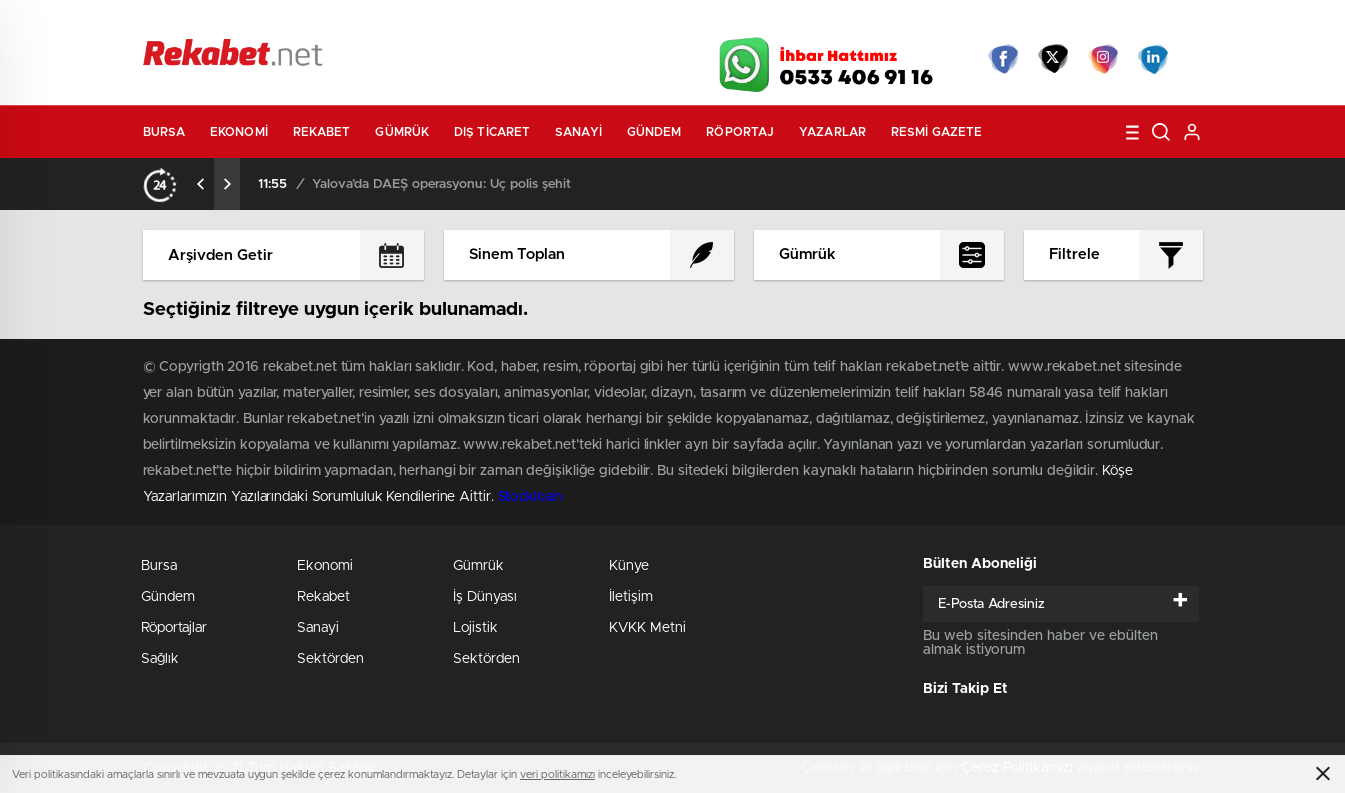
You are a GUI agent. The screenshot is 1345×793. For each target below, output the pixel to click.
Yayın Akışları (1014, 22)
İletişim (631, 597)
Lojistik (475, 628)
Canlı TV (665, 22)
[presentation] (201, 184)
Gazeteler (329, 21)
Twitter (1053, 59)
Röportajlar (174, 628)
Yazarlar (832, 132)
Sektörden (330, 659)
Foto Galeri (446, 22)
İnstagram (1103, 59)
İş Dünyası (485, 597)
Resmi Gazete (936, 132)
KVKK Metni (647, 628)
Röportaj (740, 132)
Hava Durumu (780, 22)
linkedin (1153, 59)
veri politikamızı (557, 774)
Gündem (654, 132)
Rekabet (322, 132)
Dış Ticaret (492, 132)
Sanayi (578, 132)
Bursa (164, 132)
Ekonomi (239, 132)
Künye (629, 566)
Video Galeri (556, 22)
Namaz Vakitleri (1136, 22)
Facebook (1003, 59)
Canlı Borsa (897, 22)
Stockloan (530, 497)
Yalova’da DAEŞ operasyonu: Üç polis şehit (441, 184)
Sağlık (160, 659)
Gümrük (402, 132)
